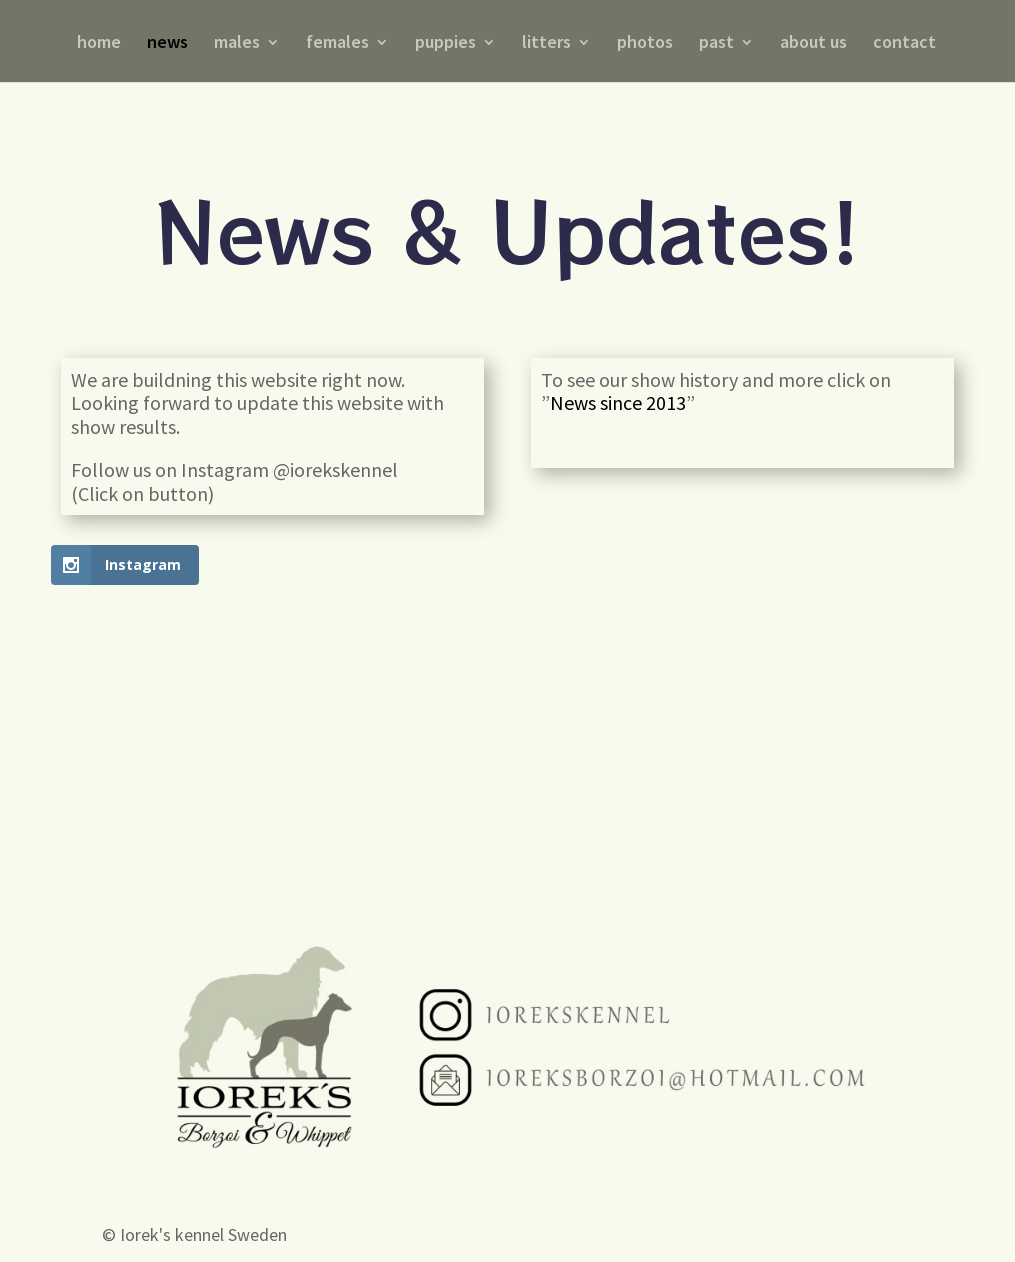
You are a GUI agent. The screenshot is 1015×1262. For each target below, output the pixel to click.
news (167, 44)
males (237, 44)
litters (546, 44)
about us (813, 44)
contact (904, 44)
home (99, 44)
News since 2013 (618, 402)
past (716, 44)
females (337, 44)
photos (645, 44)
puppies (445, 44)
